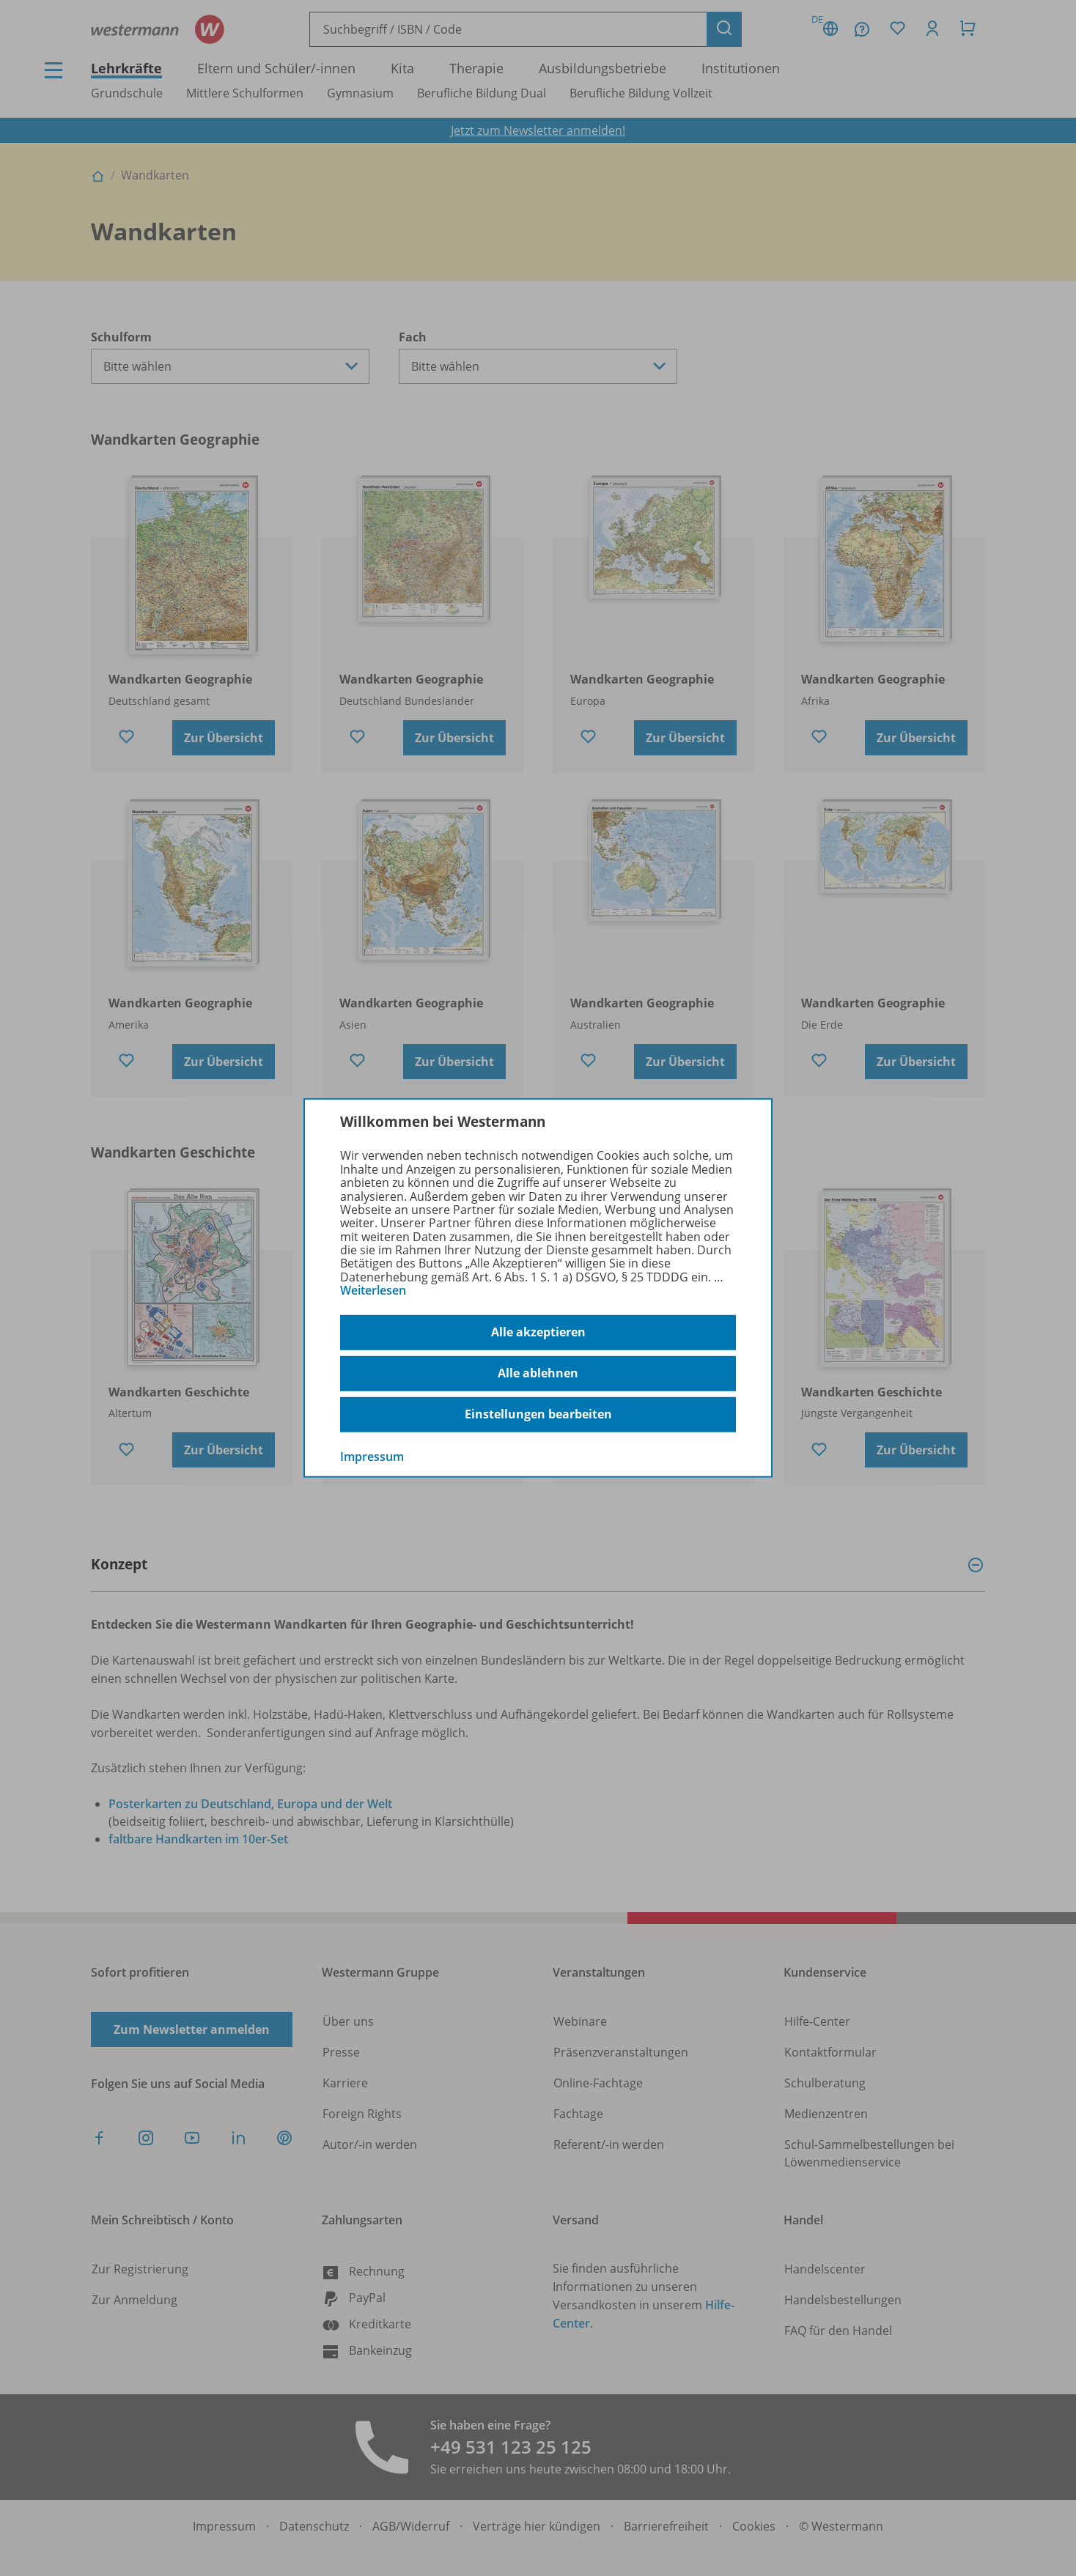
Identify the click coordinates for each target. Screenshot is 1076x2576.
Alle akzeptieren (538, 1332)
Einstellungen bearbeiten (538, 1414)
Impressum (372, 1456)
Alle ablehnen (538, 1373)
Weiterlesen (373, 1290)
